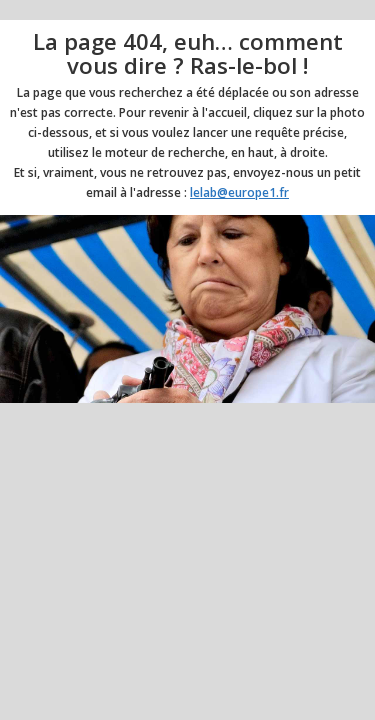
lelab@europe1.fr (239, 192)
